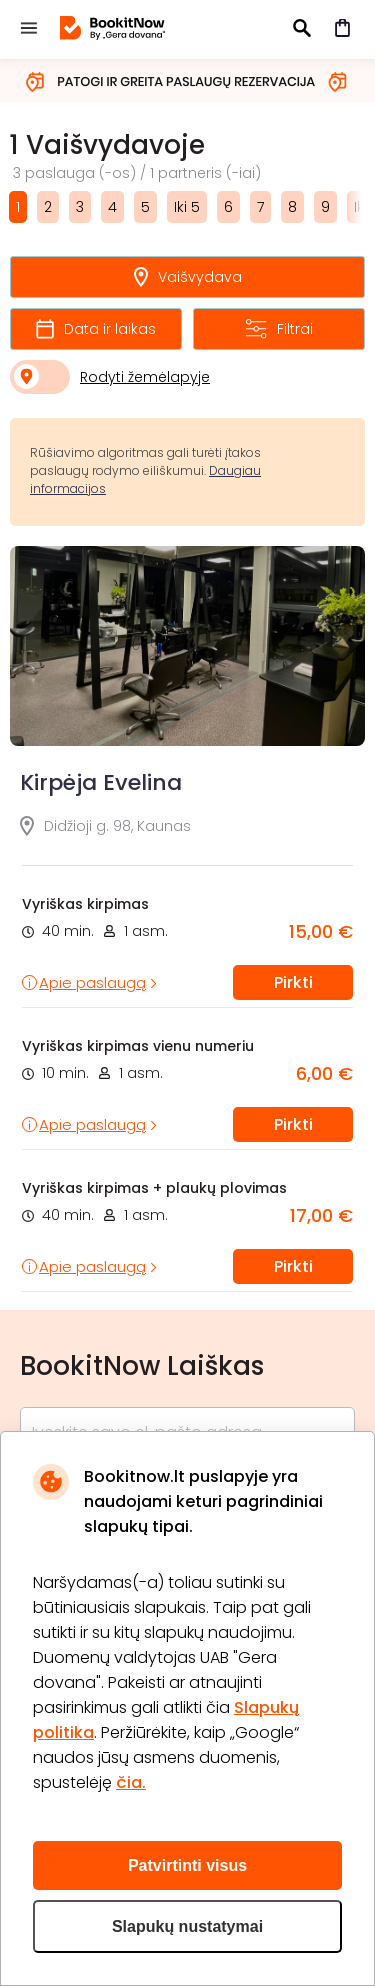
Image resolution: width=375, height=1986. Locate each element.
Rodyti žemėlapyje (145, 377)
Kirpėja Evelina (101, 782)
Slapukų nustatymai (187, 1926)
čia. (131, 1782)
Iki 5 (187, 207)
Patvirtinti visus (187, 1865)
